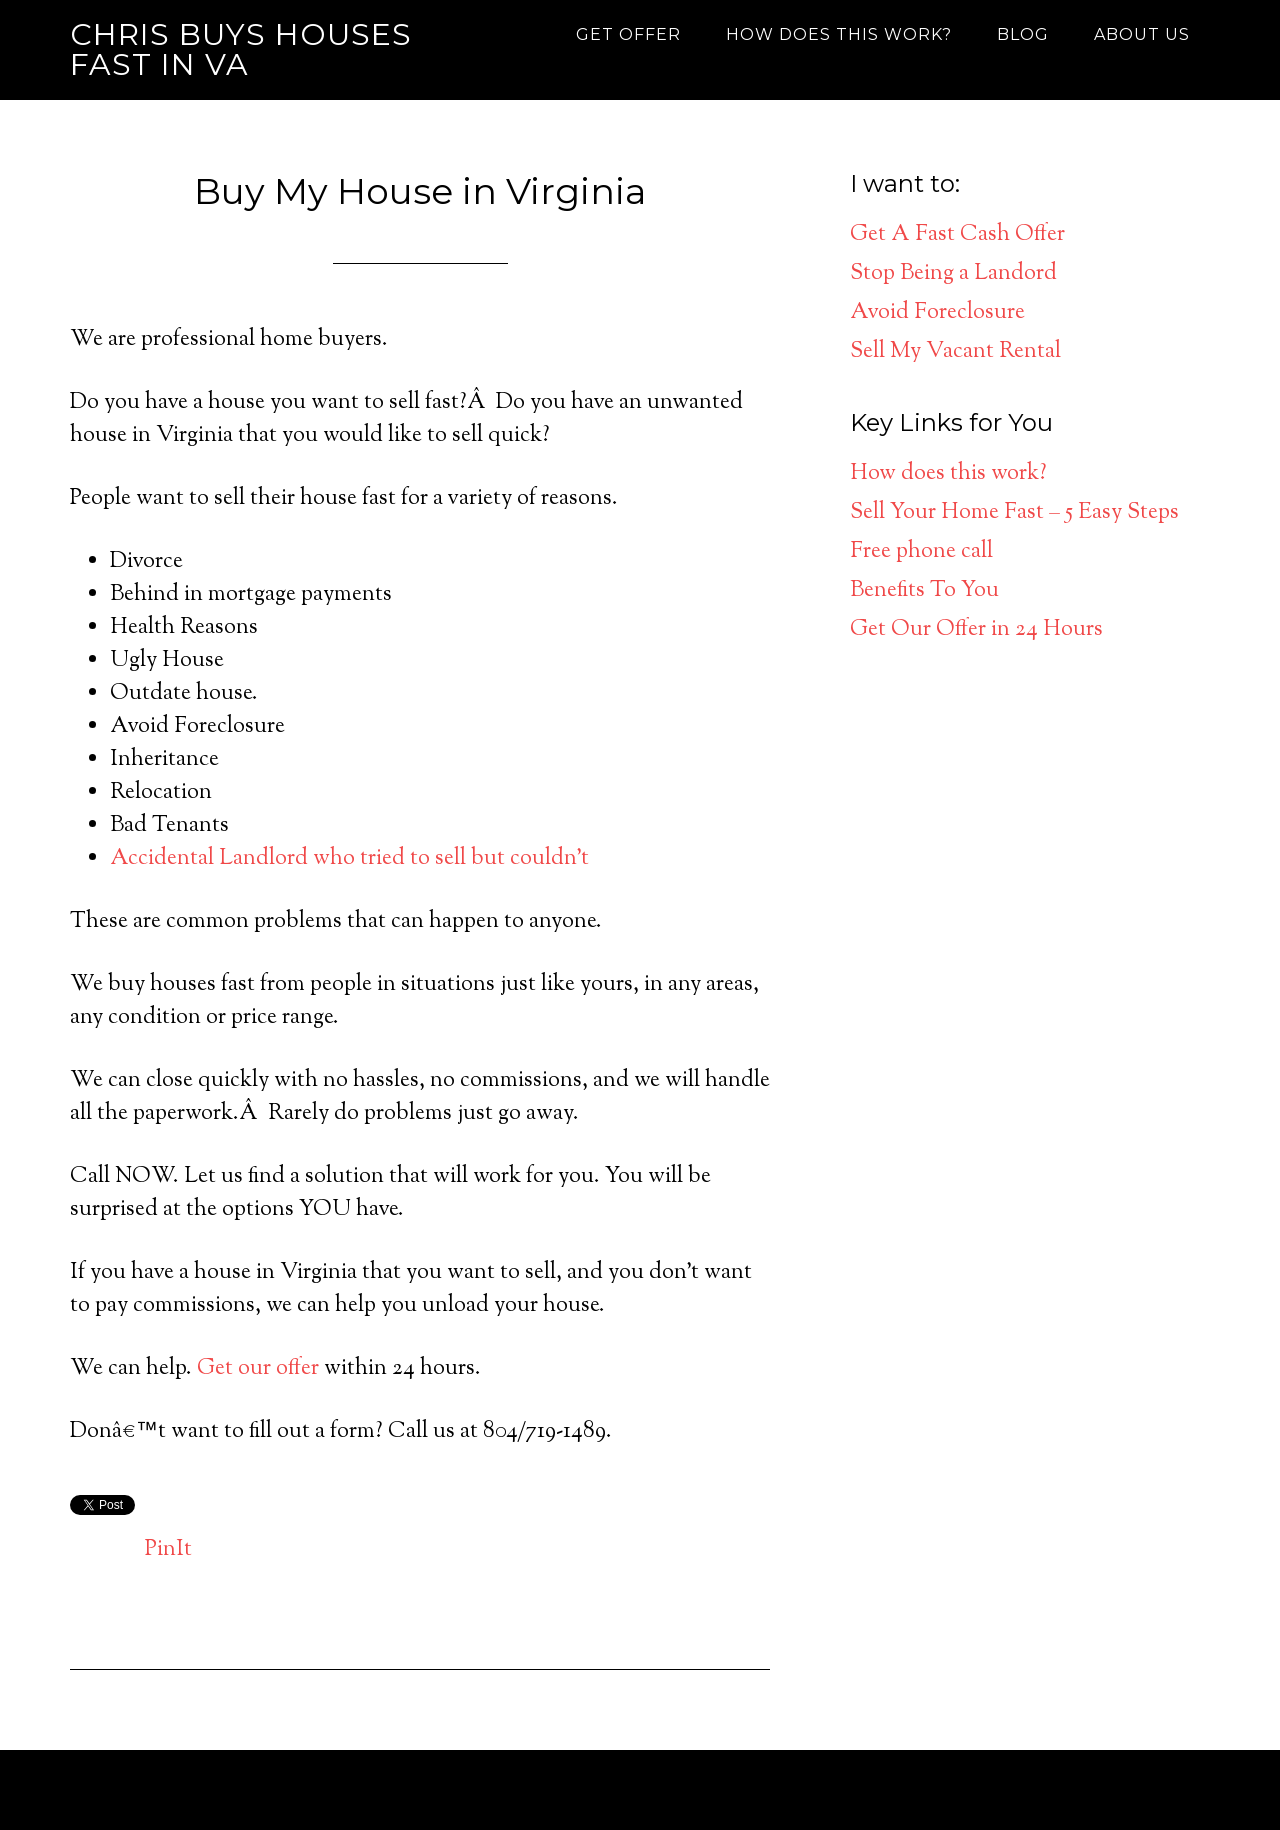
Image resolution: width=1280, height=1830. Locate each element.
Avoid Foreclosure (937, 313)
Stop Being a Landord (953, 274)
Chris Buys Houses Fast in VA (241, 49)
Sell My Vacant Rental (955, 352)
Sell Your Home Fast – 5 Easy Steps (1014, 513)
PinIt (168, 1550)
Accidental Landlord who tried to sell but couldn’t (349, 859)
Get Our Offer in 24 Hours (976, 630)
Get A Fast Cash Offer (957, 235)
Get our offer (258, 1369)
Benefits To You (924, 591)
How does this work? (948, 474)
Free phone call (921, 552)
